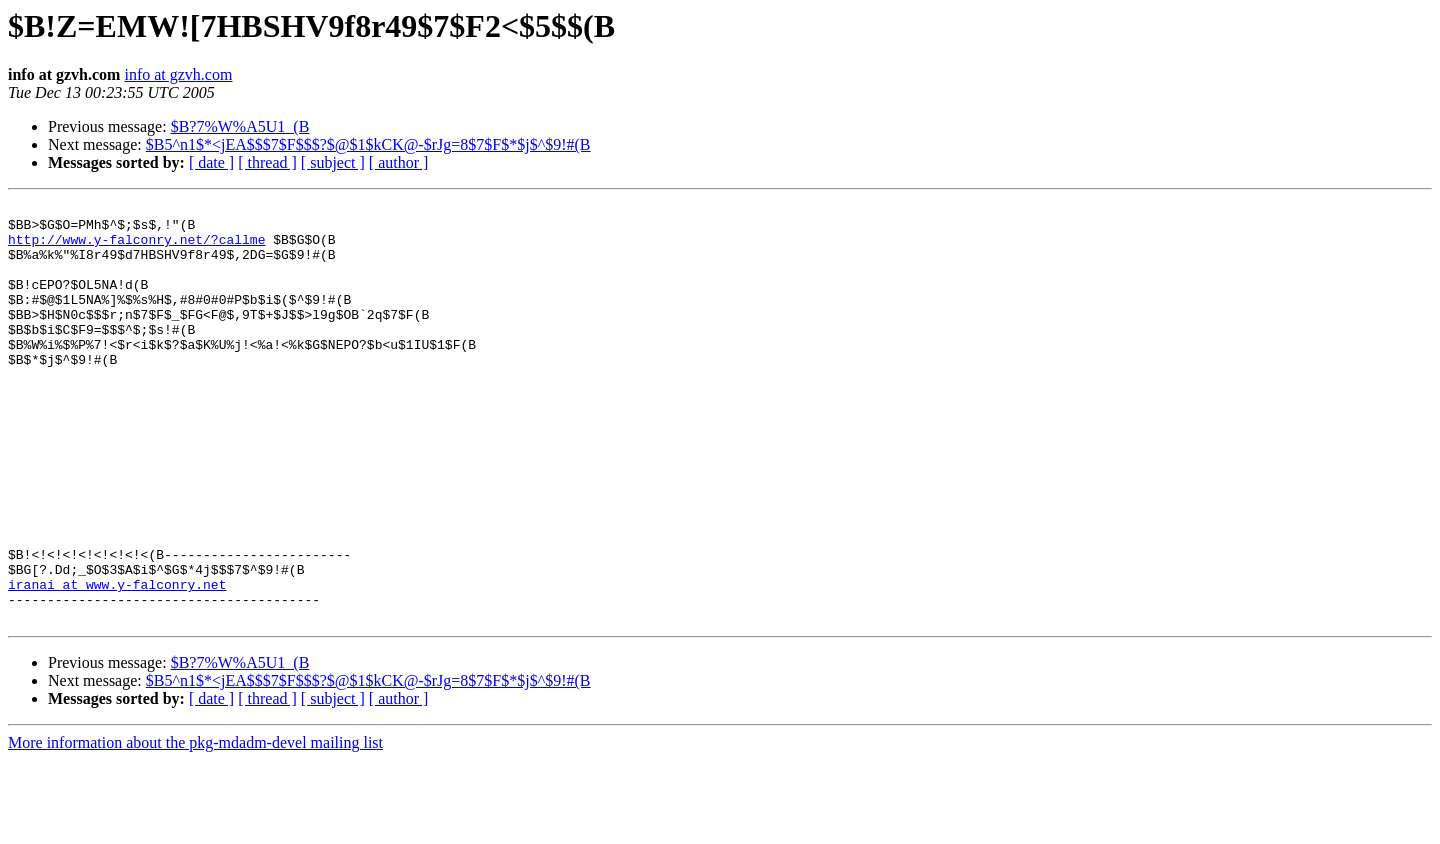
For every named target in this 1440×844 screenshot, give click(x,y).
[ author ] (399, 162)
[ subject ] (333, 162)
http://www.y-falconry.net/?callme (136, 248)
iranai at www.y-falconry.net (117, 662)
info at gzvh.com (178, 74)
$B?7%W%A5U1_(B (240, 126)
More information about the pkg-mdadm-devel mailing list (195, 826)
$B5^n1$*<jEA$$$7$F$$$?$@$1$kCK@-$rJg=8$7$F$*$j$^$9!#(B (368, 144)
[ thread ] (267, 162)
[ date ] (211, 162)
